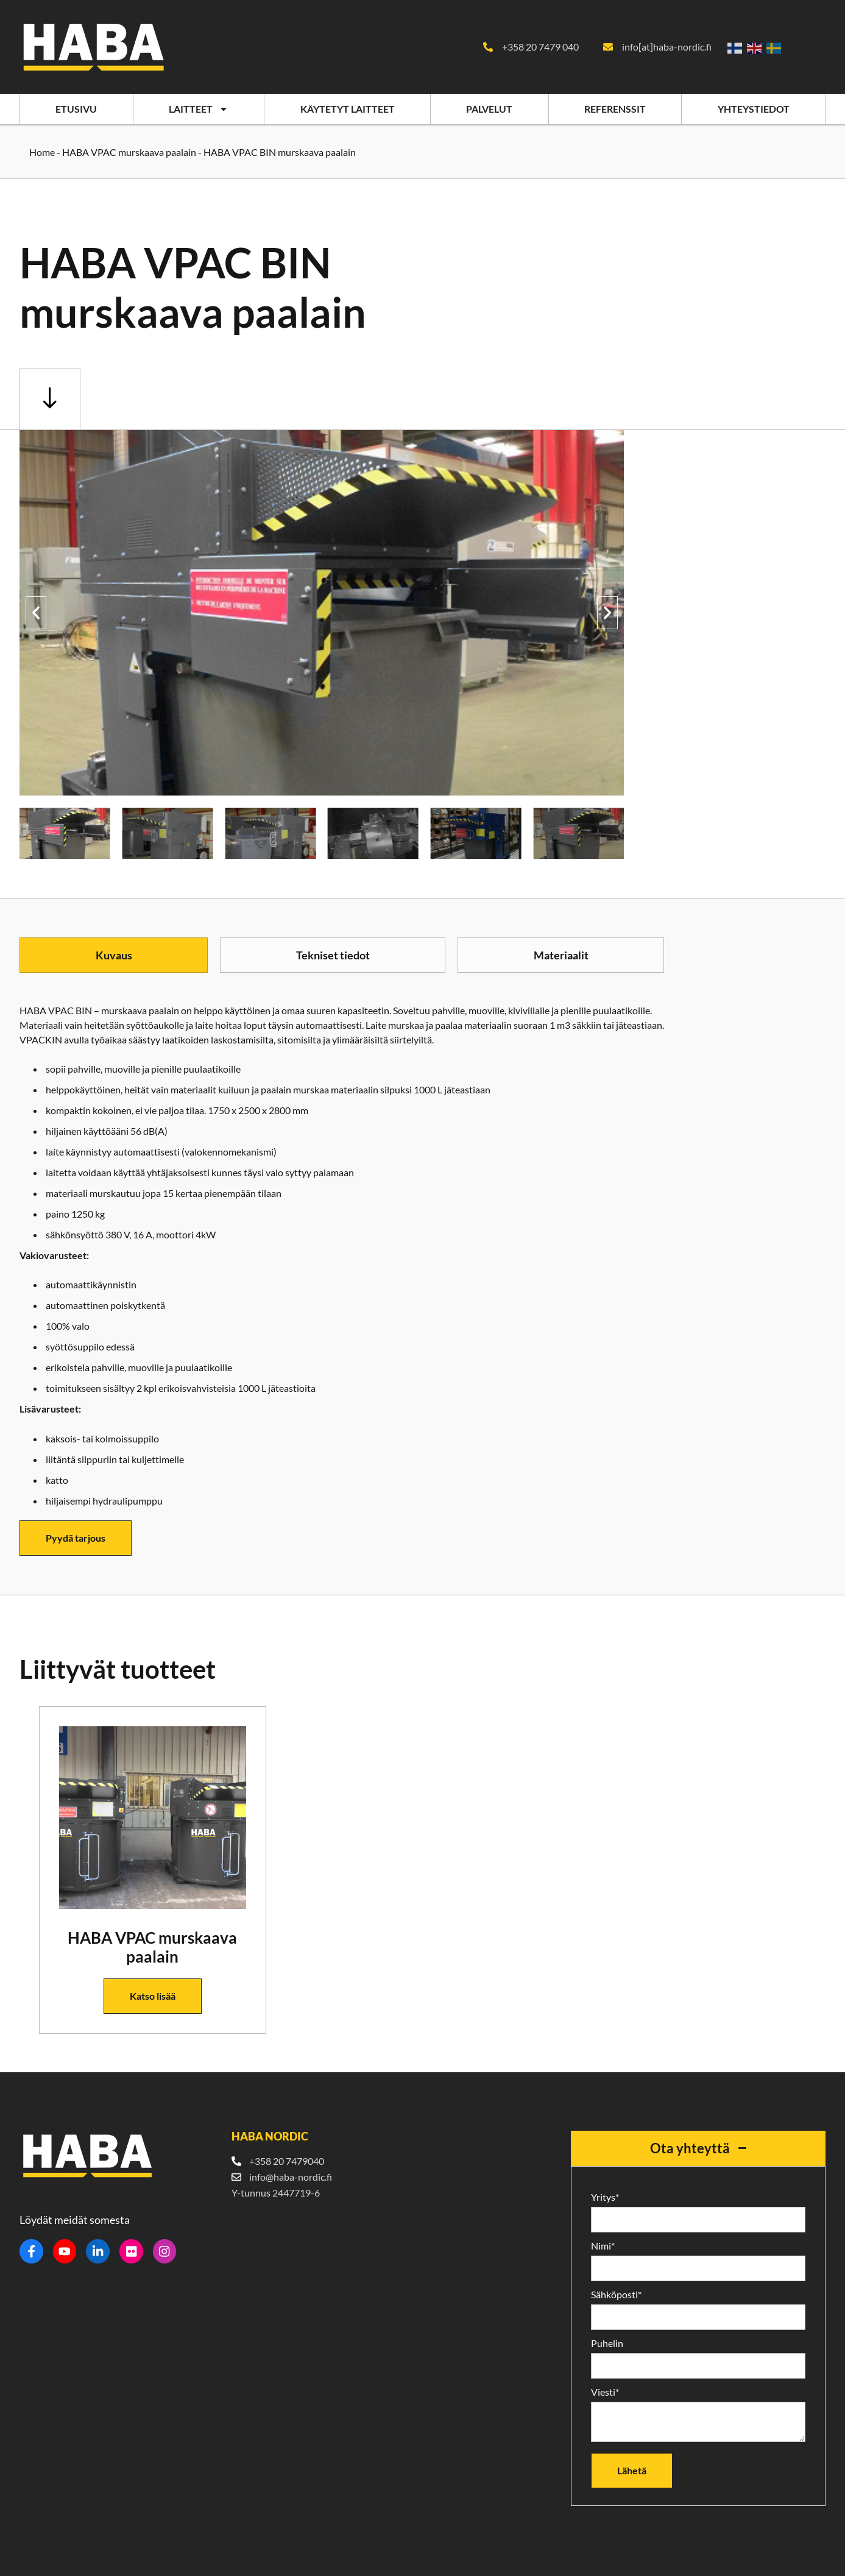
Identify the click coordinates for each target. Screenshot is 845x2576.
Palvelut (489, 109)
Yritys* (605, 2196)
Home (42, 151)
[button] (36, 612)
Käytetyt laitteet (347, 109)
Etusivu (76, 109)
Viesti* (605, 2391)
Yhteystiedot (754, 109)
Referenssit (615, 109)
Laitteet (198, 109)
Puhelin (607, 2343)
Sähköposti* (616, 2294)
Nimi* (603, 2245)
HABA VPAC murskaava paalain (129, 151)
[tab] (113, 954)
